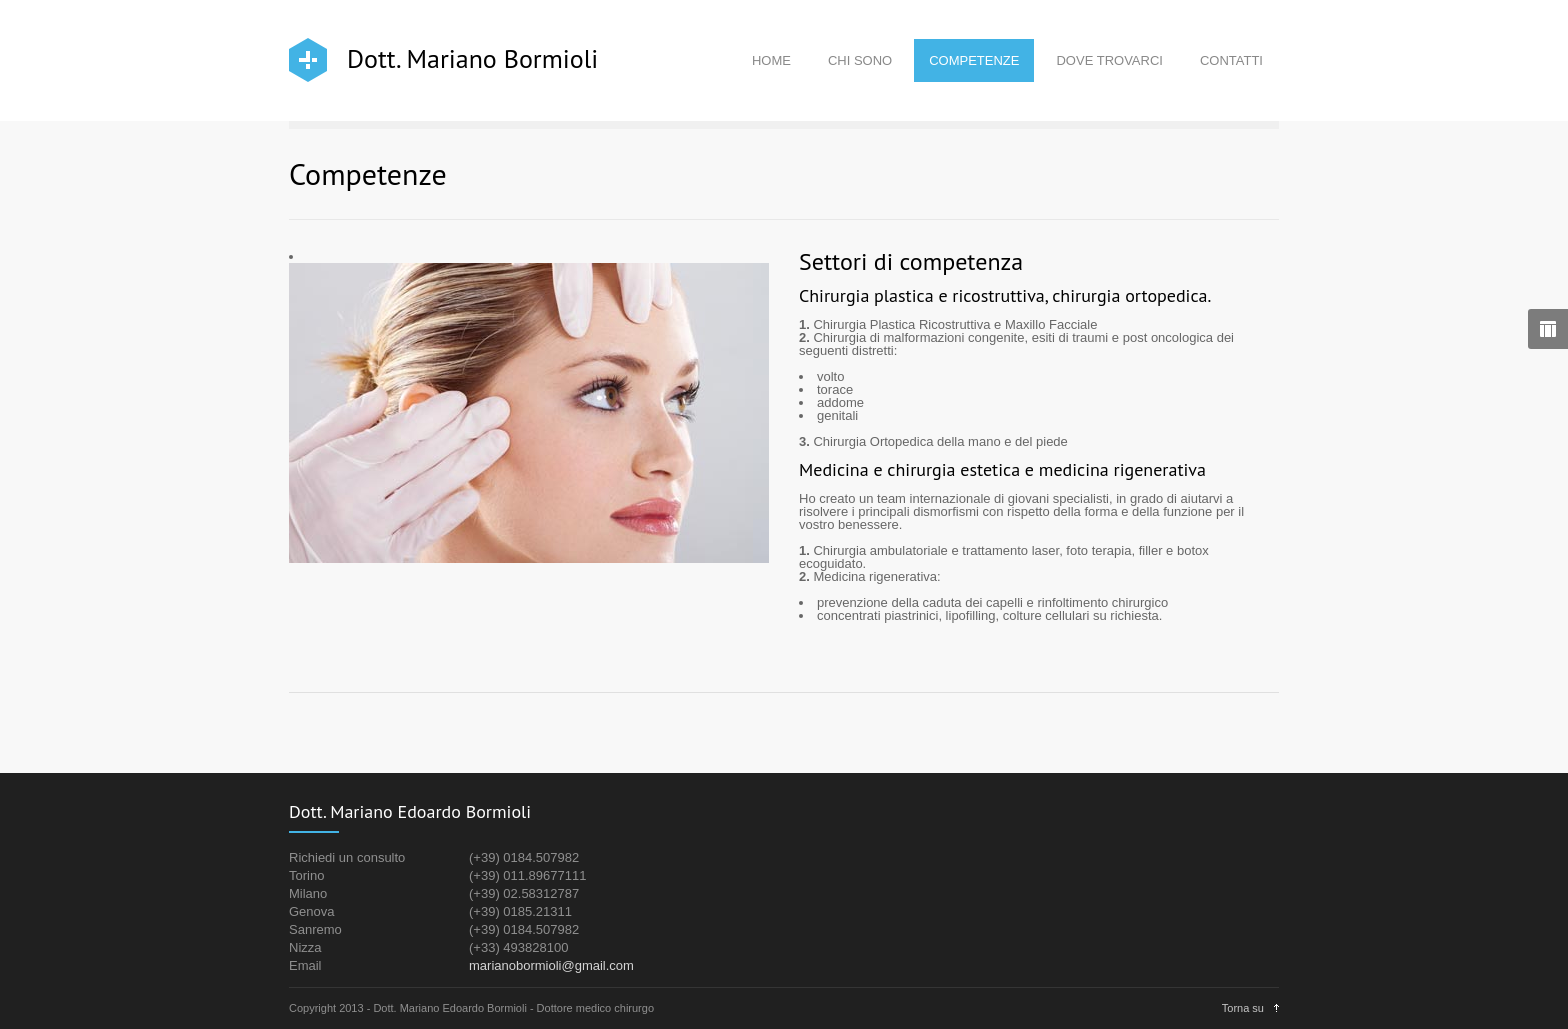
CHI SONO (860, 60)
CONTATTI (1231, 60)
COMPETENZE (974, 60)
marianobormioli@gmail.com (551, 965)
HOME (771, 60)
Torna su (1243, 1008)
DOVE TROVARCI (1109, 60)
